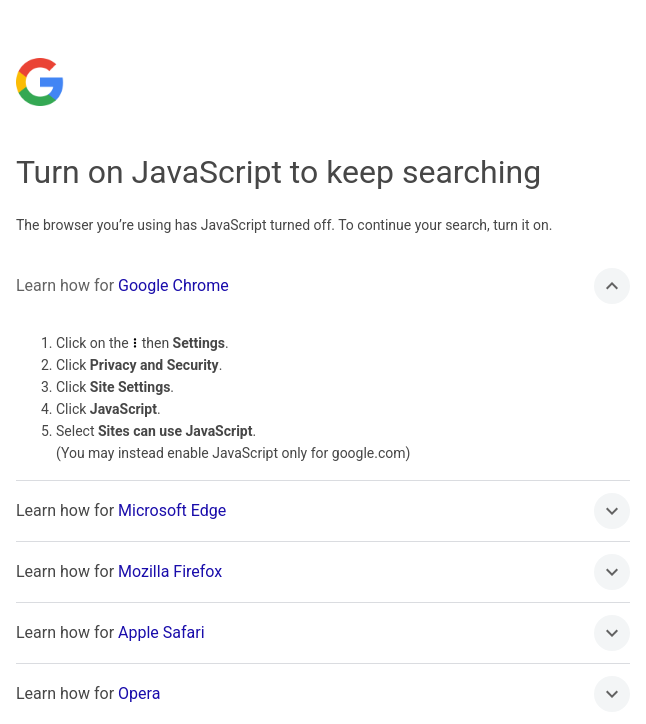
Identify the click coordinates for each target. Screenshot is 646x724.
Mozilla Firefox (170, 571)
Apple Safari (161, 632)
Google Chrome (173, 285)
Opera (139, 693)
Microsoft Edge (172, 510)
